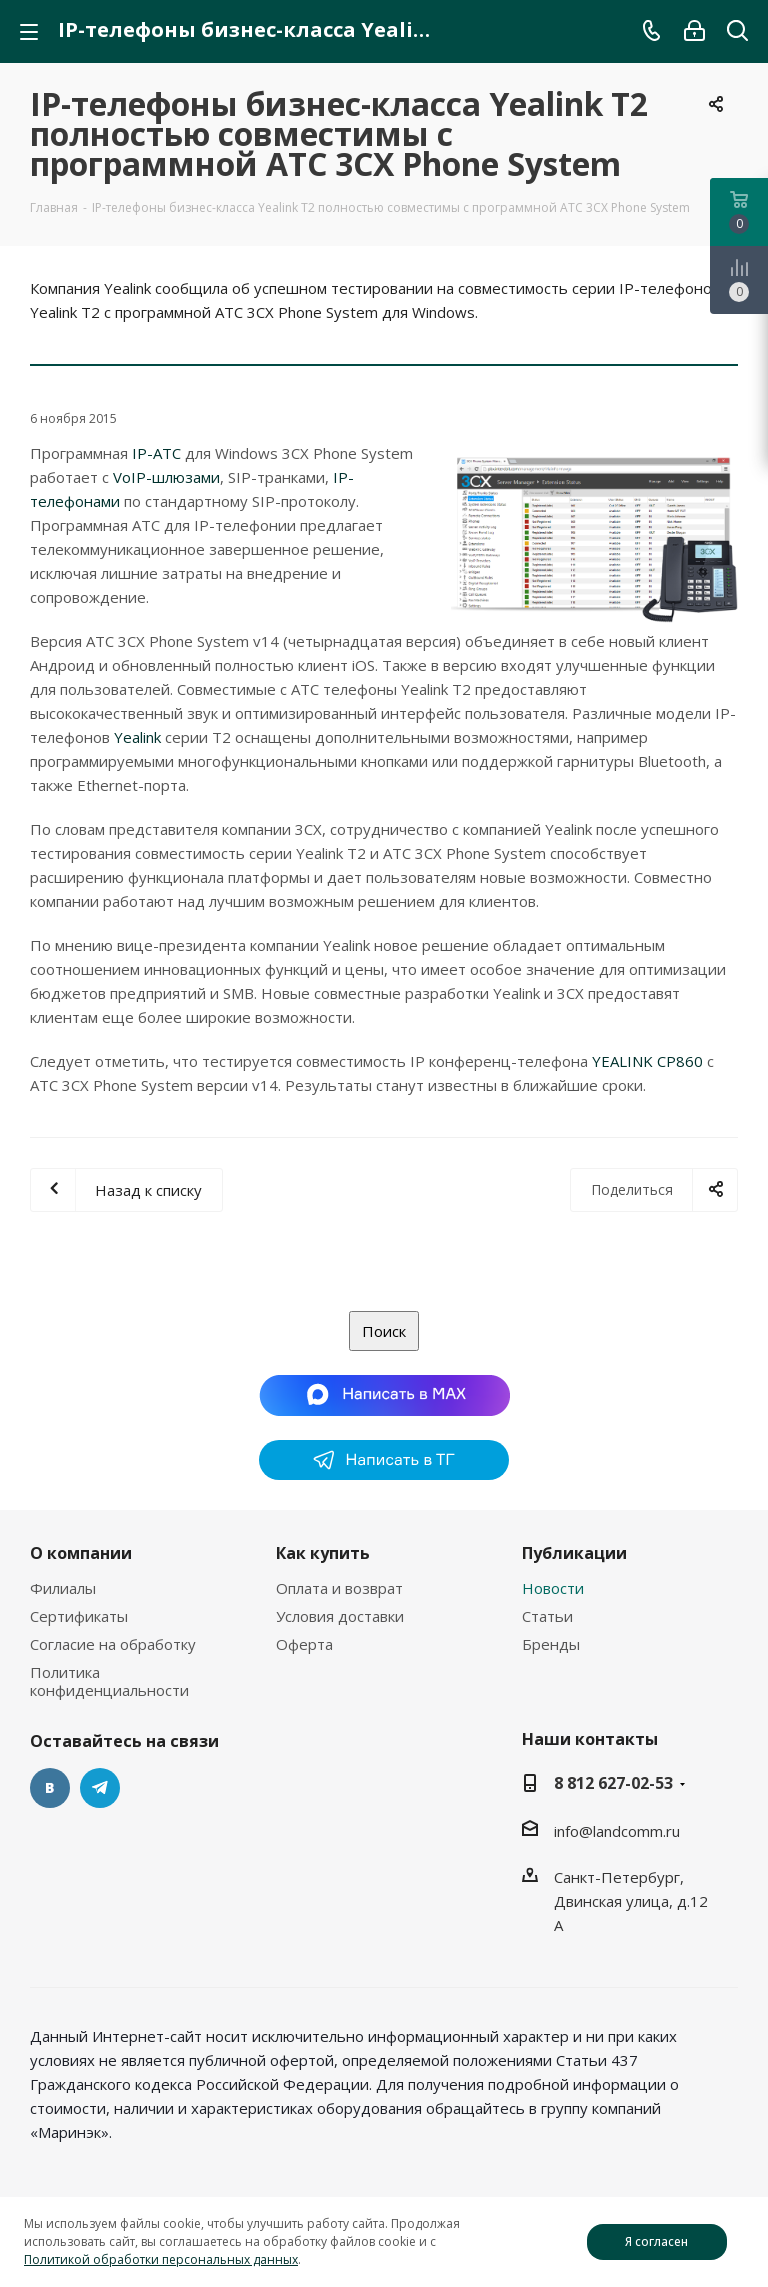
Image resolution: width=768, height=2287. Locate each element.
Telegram (100, 1788)
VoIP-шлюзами (166, 477)
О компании (81, 1553)
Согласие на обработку (113, 1644)
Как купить (323, 1553)
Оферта (304, 1644)
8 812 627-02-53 (613, 1783)
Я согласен (656, 2241)
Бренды (551, 1644)
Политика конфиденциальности (109, 1681)
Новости (553, 1588)
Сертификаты (79, 1616)
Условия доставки (340, 1616)
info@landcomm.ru (617, 1831)
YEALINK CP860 (647, 1061)
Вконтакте (50, 1788)
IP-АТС (156, 453)
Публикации (574, 1553)
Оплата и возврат (339, 1588)
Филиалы (63, 1588)
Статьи (547, 1616)
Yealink (137, 737)
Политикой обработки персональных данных (161, 2259)
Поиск (384, 1331)
